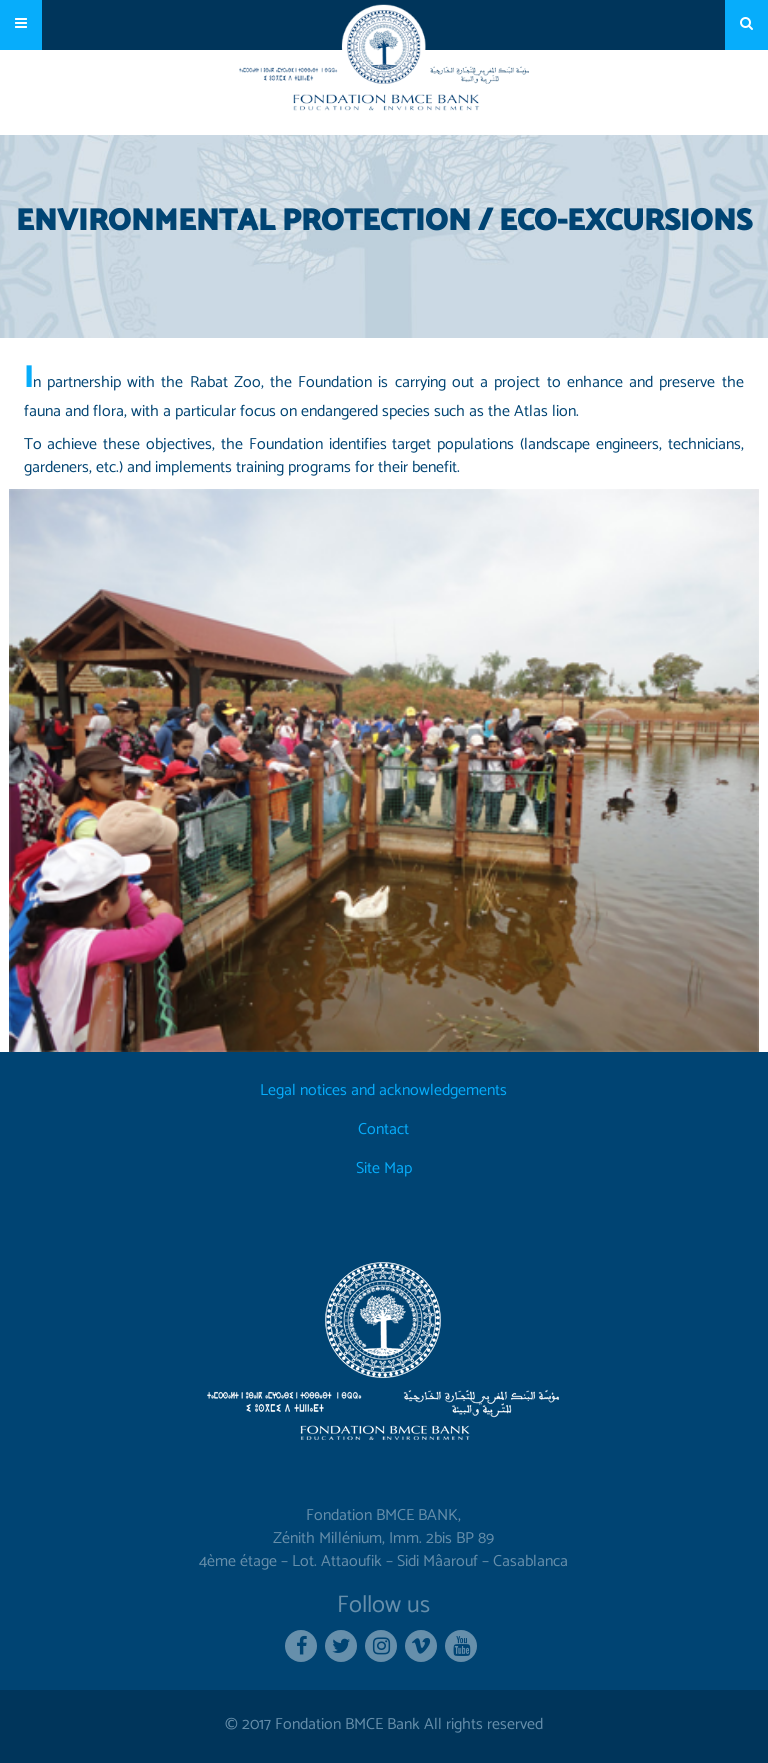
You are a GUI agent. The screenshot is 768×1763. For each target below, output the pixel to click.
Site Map (384, 1169)
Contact (383, 1130)
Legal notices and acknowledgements (383, 1091)
